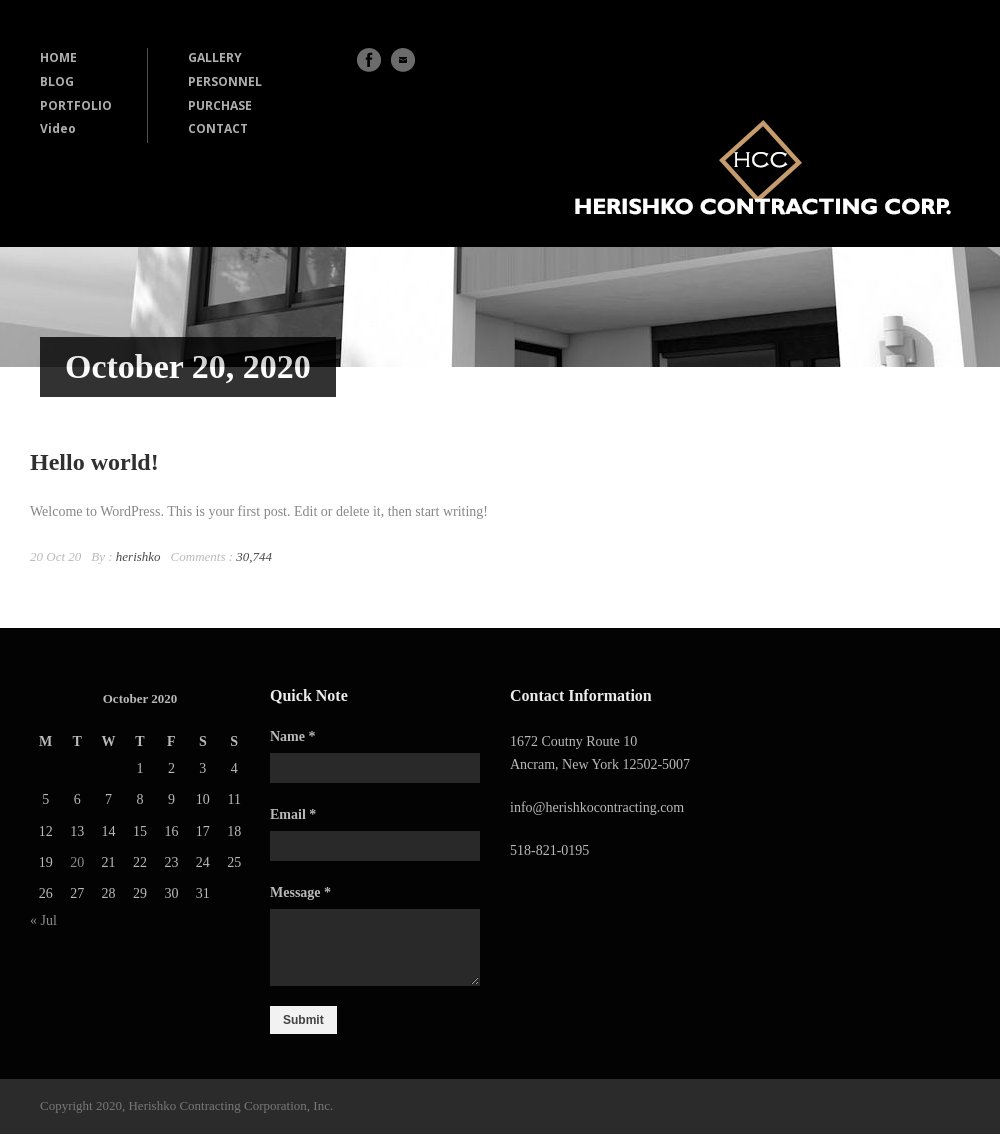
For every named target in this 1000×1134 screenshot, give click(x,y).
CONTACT (218, 128)
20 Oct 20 (55, 556)
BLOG (57, 81)
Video (58, 128)
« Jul (43, 920)
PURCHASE (220, 105)
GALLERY (215, 57)
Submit (303, 1020)
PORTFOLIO (76, 105)
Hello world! (94, 462)
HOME (58, 57)
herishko (138, 556)
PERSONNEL (225, 81)
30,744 (254, 556)
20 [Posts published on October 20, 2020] (77, 862)
